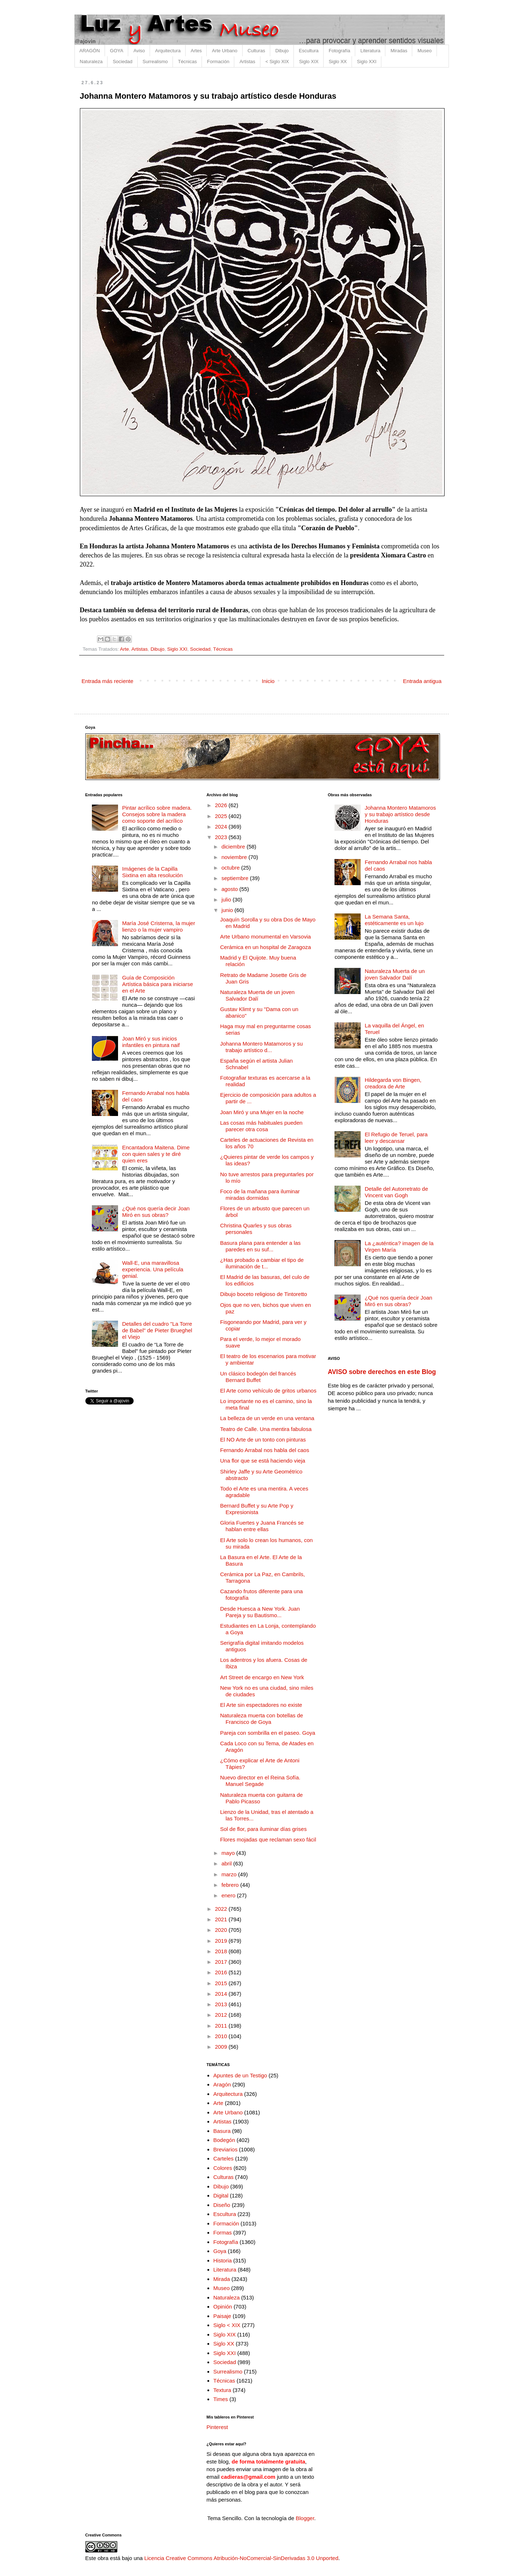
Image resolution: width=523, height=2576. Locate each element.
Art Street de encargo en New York (262, 1677)
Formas (222, 2232)
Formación (218, 61)
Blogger (305, 2518)
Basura (222, 2131)
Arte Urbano (224, 50)
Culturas (256, 50)
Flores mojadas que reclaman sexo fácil (268, 1839)
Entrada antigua (422, 681)
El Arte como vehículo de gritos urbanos (268, 1390)
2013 (222, 2004)
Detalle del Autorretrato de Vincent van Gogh (396, 1192)
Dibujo (282, 50)
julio (227, 899)
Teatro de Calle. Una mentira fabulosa (266, 1429)
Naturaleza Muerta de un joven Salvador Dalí (257, 995)
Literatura (370, 50)
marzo (230, 1874)
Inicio (268, 681)
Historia (222, 2260)
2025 (222, 816)
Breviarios (225, 2149)
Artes (196, 50)
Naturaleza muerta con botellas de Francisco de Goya (261, 1718)
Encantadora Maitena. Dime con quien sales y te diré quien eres (156, 1154)
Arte (124, 649)
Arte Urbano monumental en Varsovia (265, 936)
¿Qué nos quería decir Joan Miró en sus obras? (156, 1211)
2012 (222, 2015)
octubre (231, 867)
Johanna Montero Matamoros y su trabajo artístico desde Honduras (400, 814)
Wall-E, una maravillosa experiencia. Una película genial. (152, 1269)
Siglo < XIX (226, 2325)
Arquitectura (168, 50)
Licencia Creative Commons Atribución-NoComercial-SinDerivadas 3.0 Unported (241, 2558)
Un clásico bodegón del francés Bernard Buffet (258, 1376)
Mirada (221, 2279)
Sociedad (122, 61)
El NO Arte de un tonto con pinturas (263, 1439)
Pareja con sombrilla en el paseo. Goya (267, 1733)
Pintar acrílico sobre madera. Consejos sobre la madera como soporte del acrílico (157, 814)
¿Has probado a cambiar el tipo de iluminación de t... (262, 1263)
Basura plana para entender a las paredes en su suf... (260, 1246)
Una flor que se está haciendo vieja (262, 1460)
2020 (222, 1930)
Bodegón (224, 2140)
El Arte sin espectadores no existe (261, 1705)
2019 (222, 1941)
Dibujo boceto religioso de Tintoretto (263, 1294)
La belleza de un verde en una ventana (267, 1418)
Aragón (222, 2084)
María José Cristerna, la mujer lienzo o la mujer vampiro (158, 926)
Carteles (223, 2158)
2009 (222, 2047)
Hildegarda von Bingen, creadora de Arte (393, 1083)
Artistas (247, 61)
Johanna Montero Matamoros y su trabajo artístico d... (261, 1046)
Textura (222, 2390)
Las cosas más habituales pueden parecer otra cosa (261, 1126)
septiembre (236, 878)
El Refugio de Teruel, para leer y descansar (396, 1137)
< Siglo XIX (277, 61)
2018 (222, 1951)
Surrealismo (155, 61)
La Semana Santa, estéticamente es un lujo (394, 919)
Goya (219, 2251)
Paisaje (222, 2316)
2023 (222, 837)
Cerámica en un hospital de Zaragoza (265, 947)
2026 (222, 805)
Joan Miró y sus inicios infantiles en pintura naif (150, 1041)
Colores (222, 2168)
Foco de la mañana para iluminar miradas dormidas (260, 1194)
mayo (229, 1853)
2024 (222, 826)
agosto (230, 889)
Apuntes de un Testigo (240, 2075)
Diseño (221, 2205)
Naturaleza (91, 61)
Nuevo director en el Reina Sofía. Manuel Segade (260, 1780)
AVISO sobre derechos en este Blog (382, 1371)
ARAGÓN (90, 50)
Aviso (139, 50)
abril (228, 1863)
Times (220, 2399)
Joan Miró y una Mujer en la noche (262, 1112)
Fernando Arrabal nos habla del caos (264, 1450)
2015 (222, 1983)
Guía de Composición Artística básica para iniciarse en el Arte (157, 984)
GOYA (116, 50)
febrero (231, 1885)
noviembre (235, 857)
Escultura (309, 50)
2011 (222, 2026)
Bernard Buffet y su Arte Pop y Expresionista (256, 1508)
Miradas (398, 50)
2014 (222, 1994)
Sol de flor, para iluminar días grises (263, 1829)
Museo (424, 50)
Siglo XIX (308, 61)
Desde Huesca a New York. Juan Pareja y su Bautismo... (260, 1612)
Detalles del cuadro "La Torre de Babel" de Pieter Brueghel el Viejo (157, 1330)
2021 (222, 1919)
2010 (222, 2036)
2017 (222, 1962)
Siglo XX (338, 61)
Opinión (222, 2306)
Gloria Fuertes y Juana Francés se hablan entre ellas (262, 1526)
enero (229, 1895)
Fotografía (339, 50)
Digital (220, 2195)
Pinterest (217, 2427)
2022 (222, 1909)
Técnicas (187, 61)
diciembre (234, 846)
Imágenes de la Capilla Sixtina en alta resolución (152, 872)
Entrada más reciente (108, 681)
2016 (222, 1972)
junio (228, 910)
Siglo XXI (366, 61)
